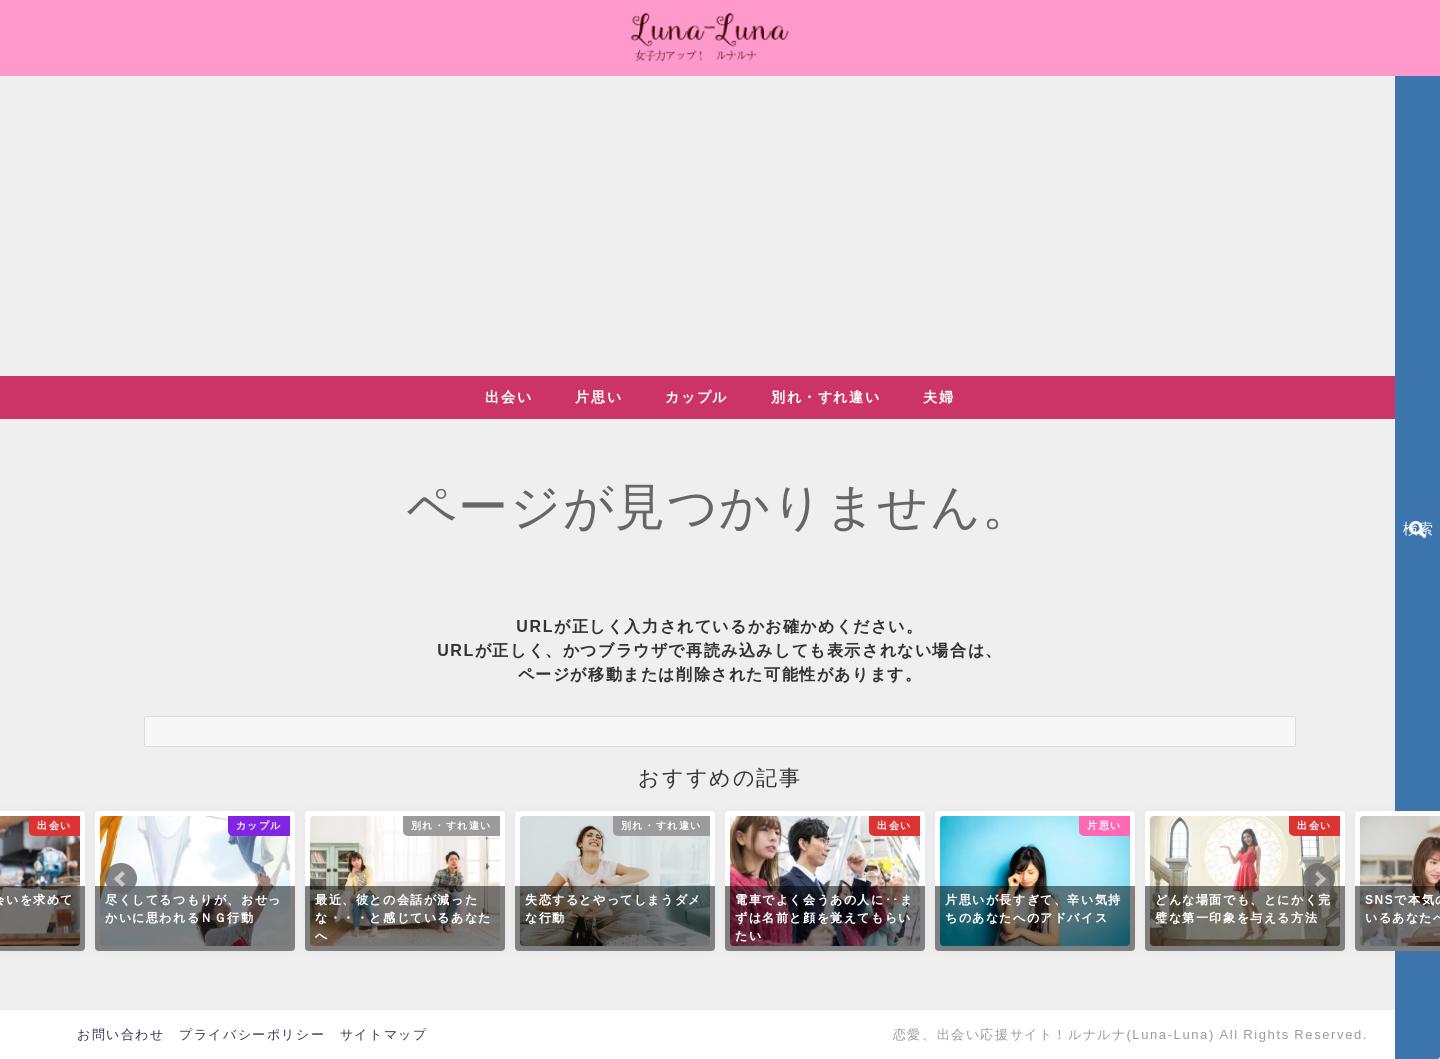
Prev (121, 879)
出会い (508, 397)
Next (1319, 879)
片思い (598, 397)
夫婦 (938, 397)
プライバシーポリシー (252, 1034)
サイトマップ (384, 1034)
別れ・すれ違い (825, 397)
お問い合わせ (121, 1034)
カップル (696, 397)
